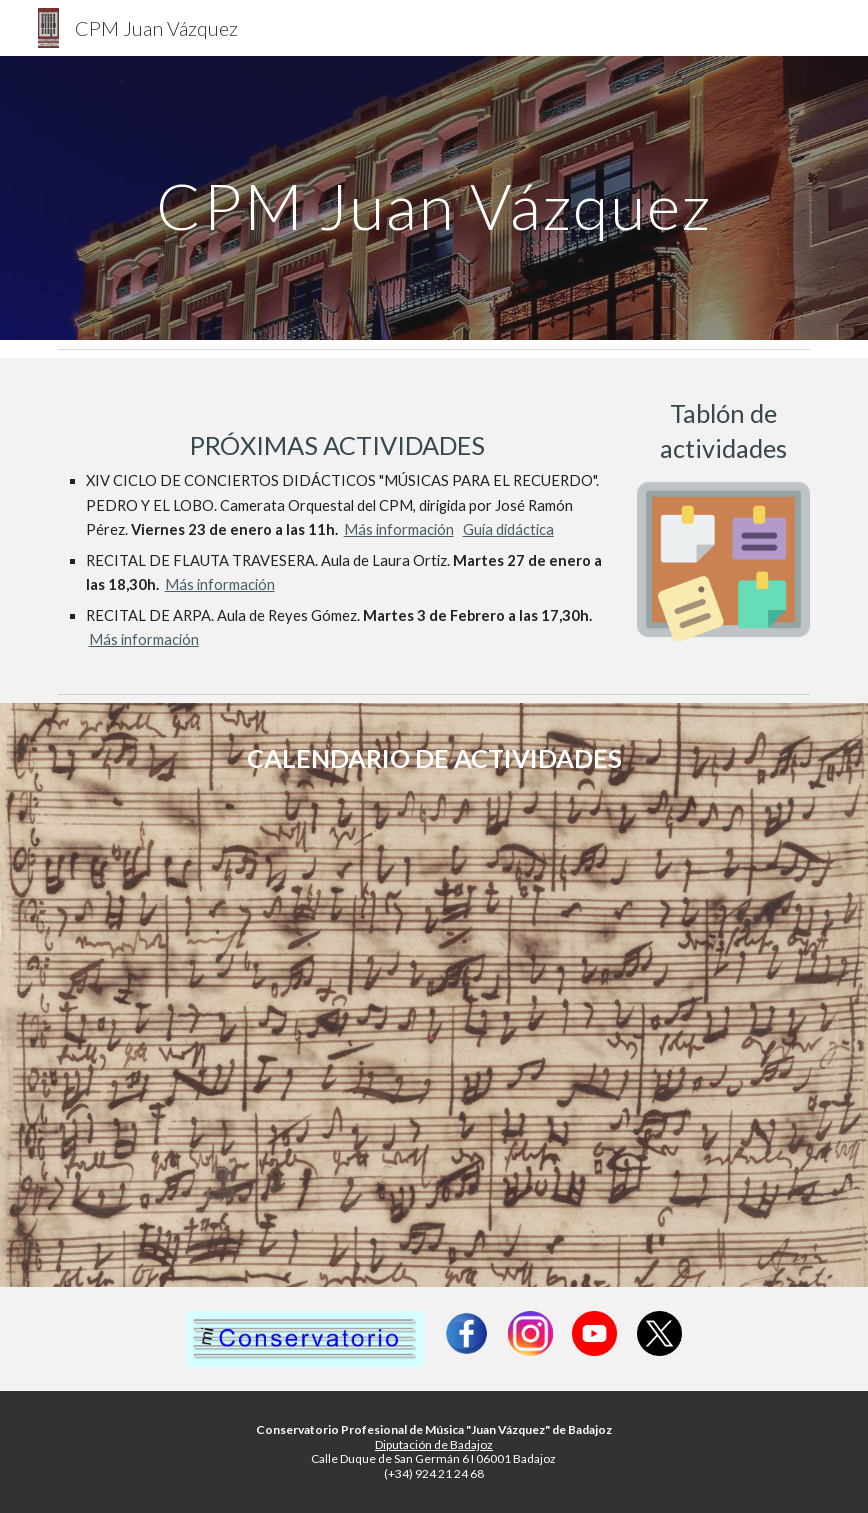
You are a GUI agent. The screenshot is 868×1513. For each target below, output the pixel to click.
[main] (434, 197)
